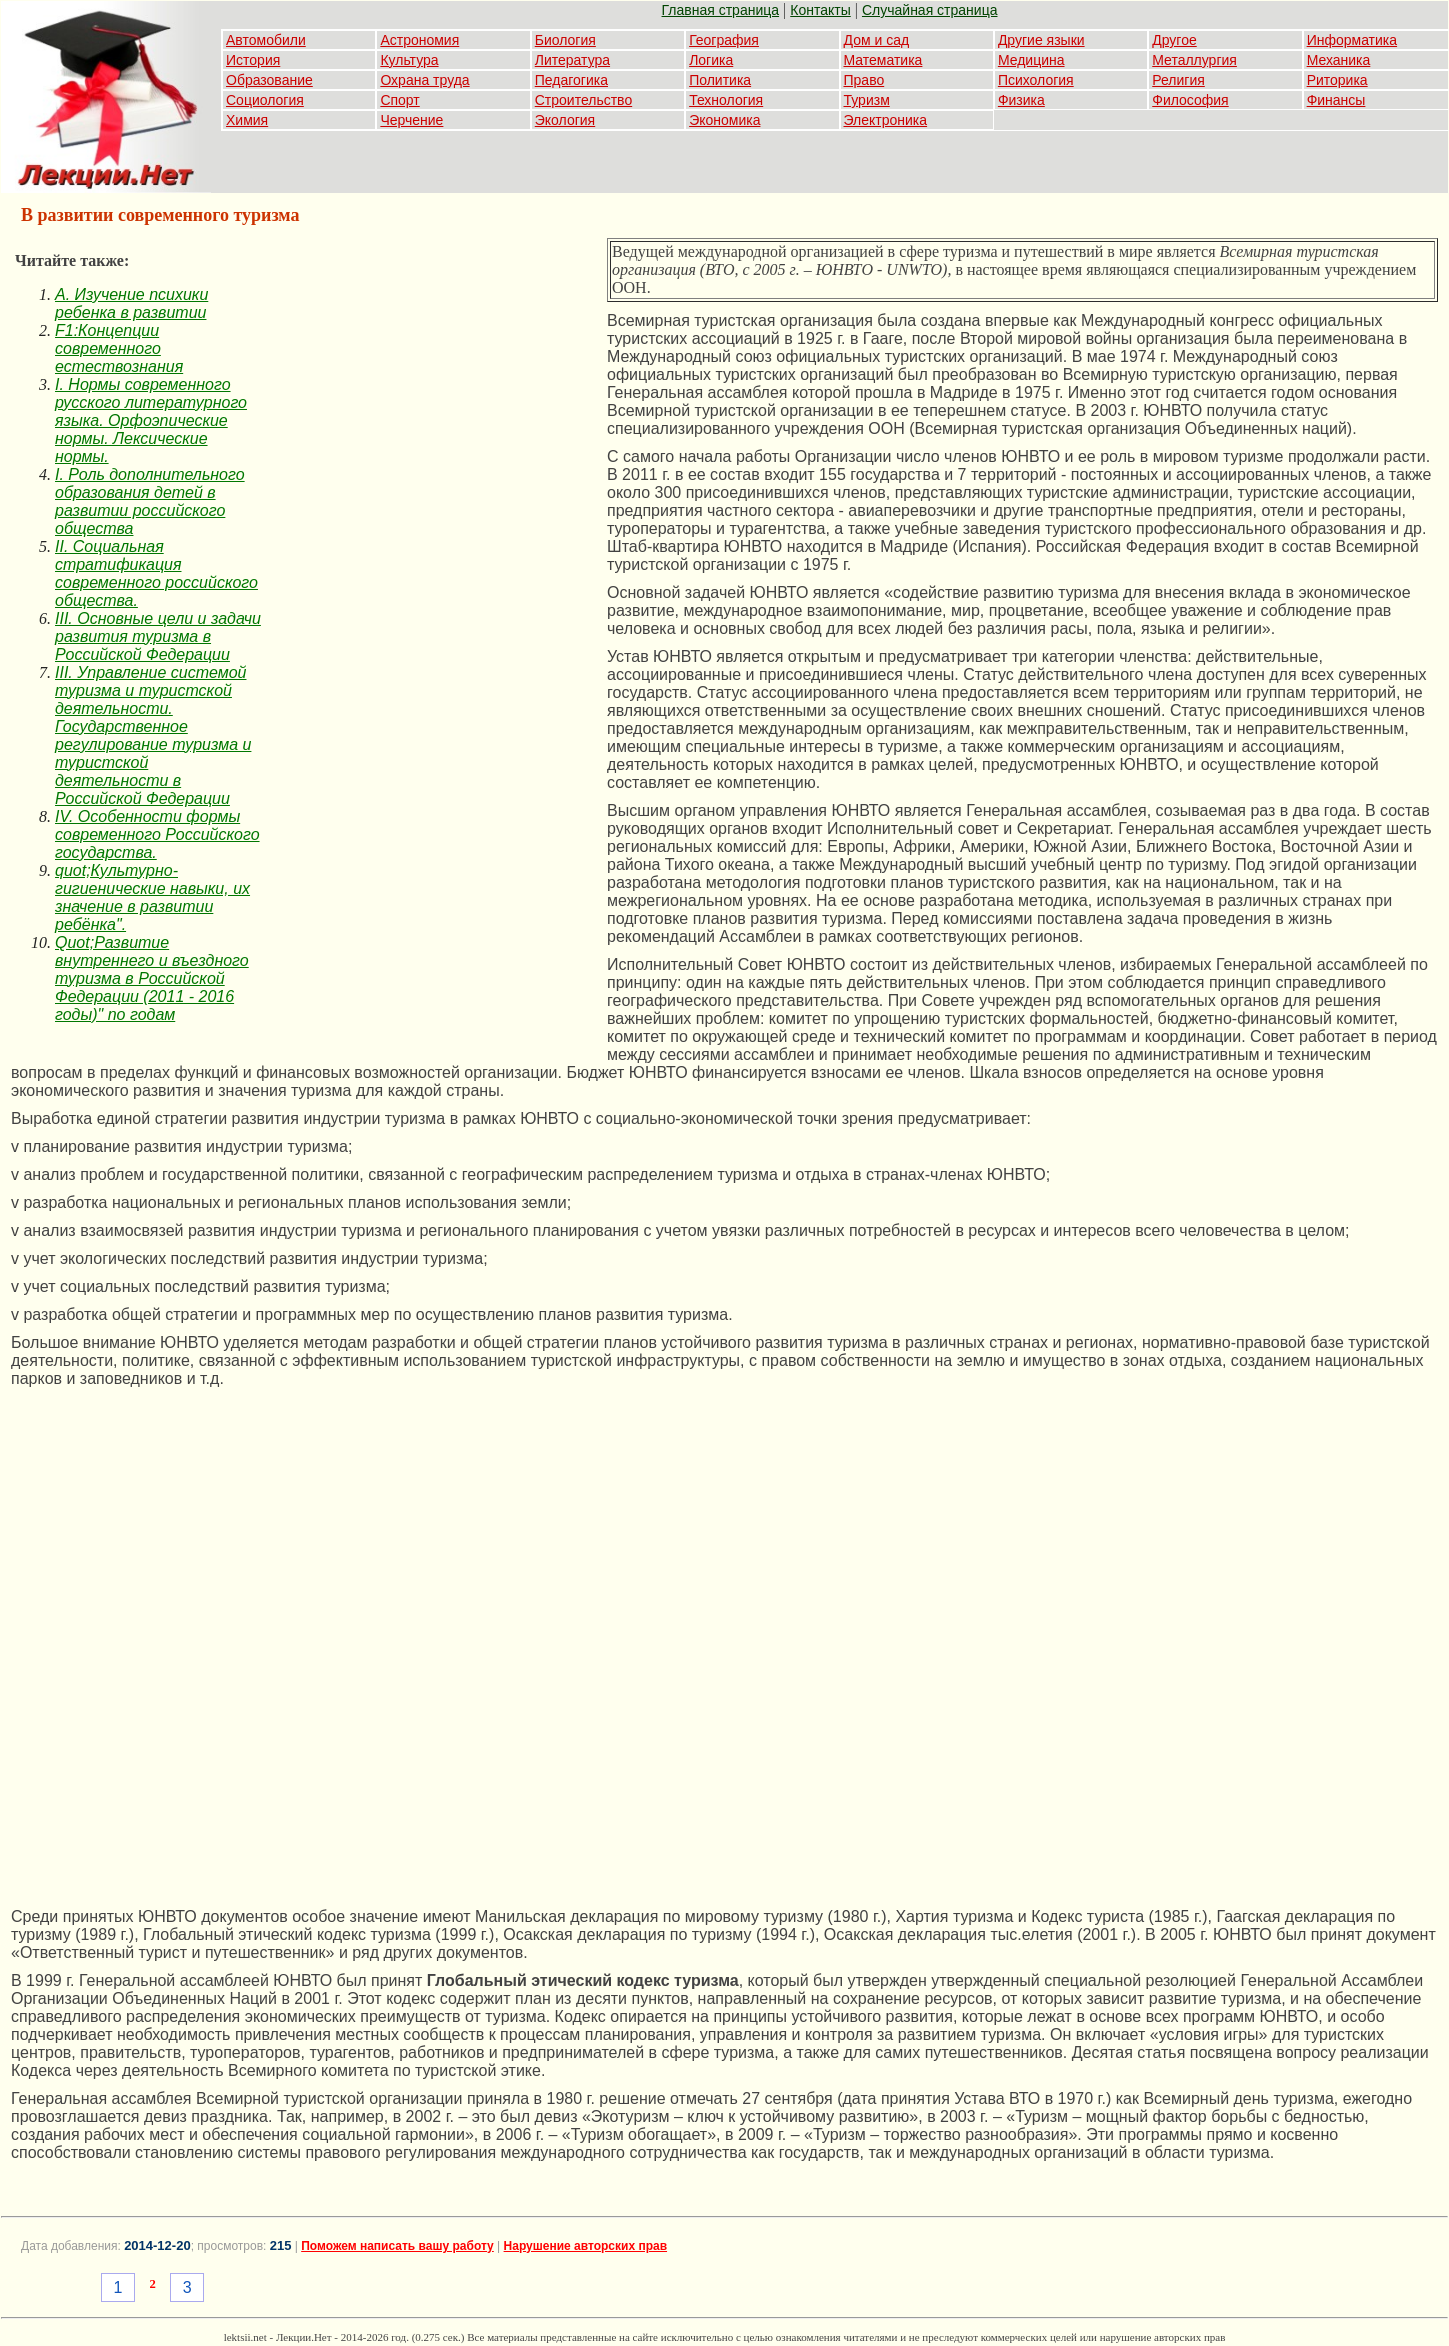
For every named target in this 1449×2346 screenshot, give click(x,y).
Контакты (820, 10)
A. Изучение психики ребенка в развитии (131, 303)
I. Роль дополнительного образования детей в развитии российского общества (150, 501)
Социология (265, 100)
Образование (269, 80)
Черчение (411, 120)
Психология (1036, 80)
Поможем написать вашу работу (397, 2246)
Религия (1178, 80)
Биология (565, 40)
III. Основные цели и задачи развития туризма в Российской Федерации (158, 636)
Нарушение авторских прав (585, 2246)
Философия (1190, 100)
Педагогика (571, 80)
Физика (1021, 100)
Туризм (867, 100)
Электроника (886, 120)
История (253, 60)
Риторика (1337, 80)
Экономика (724, 120)
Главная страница (721, 10)
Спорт (399, 100)
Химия (247, 120)
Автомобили (266, 40)
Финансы (1336, 100)
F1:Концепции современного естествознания (119, 348)
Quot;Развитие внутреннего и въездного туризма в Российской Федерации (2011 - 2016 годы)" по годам (152, 978)
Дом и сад (877, 40)
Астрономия (419, 40)
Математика (883, 60)
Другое (1174, 40)
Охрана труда (424, 80)
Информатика (1352, 40)
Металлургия (1194, 60)
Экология (565, 120)
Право (864, 80)
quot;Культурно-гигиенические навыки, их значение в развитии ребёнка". (152, 897)
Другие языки (1041, 40)
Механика (1339, 60)
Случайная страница (930, 10)
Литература (572, 60)
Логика (711, 60)
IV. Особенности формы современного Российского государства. (157, 834)
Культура (409, 60)
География (724, 40)
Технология (726, 100)
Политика (720, 80)
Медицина (1031, 60)
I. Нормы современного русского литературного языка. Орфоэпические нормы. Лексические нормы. (151, 420)
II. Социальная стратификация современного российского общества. (156, 573)
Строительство (583, 100)
